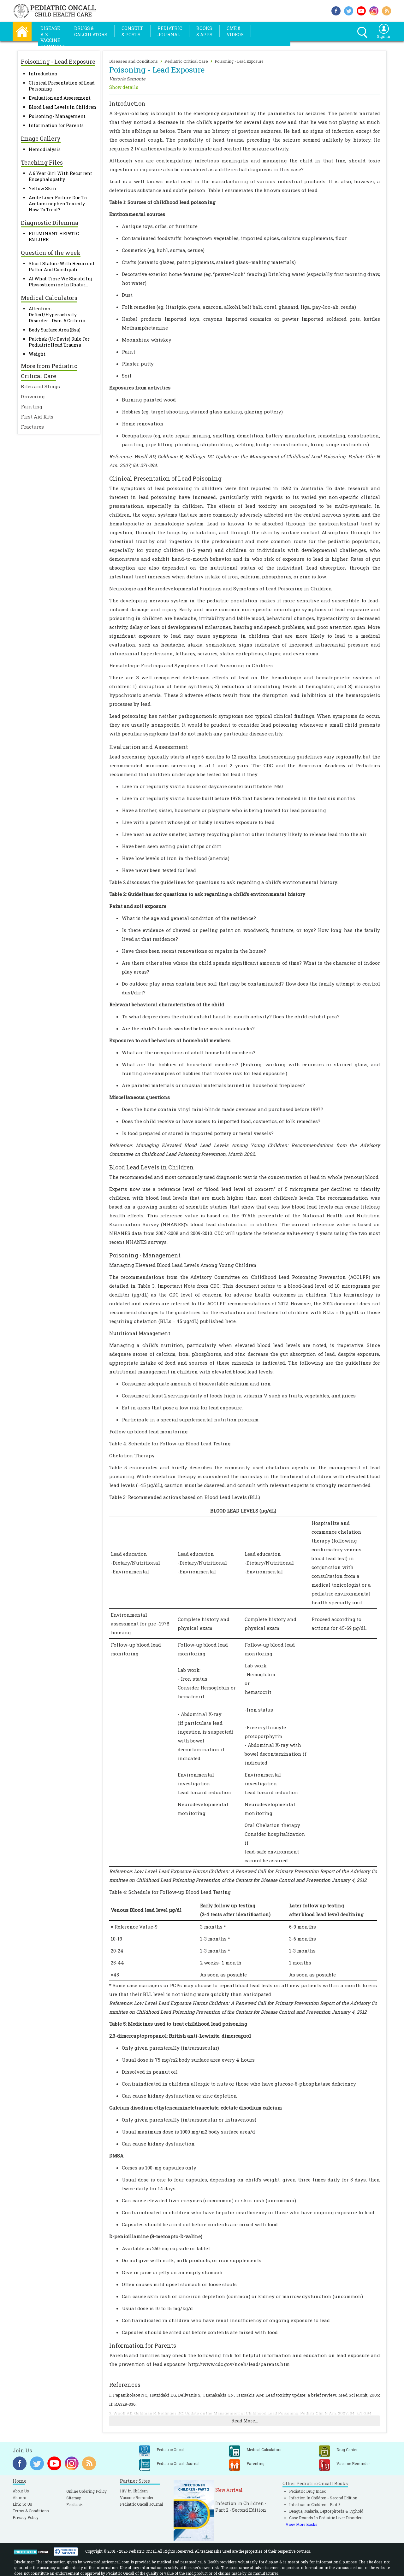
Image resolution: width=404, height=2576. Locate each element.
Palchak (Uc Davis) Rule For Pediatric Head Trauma (59, 342)
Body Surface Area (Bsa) (54, 330)
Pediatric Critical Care (186, 61)
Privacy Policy (26, 2517)
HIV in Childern (134, 2490)
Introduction (43, 74)
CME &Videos (235, 31)
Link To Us (22, 2504)
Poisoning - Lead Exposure (239, 61)
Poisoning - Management (57, 116)
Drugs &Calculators (90, 31)
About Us (21, 2490)
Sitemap (73, 2497)
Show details (123, 87)
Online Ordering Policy (86, 2491)
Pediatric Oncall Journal (141, 2504)
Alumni (19, 2497)
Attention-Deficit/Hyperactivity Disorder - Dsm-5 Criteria (57, 315)
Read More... (244, 2421)
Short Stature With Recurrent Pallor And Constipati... (62, 266)
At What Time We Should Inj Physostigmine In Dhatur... (60, 282)
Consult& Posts (132, 31)
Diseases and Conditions (133, 61)
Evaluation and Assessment (60, 98)
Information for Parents (56, 125)
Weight (37, 354)
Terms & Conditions (31, 2510)
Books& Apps (204, 31)
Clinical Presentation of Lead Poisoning (165, 478)
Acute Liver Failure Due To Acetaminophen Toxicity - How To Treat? (58, 204)
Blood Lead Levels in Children (62, 107)
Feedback (74, 2504)
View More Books (302, 2524)
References (124, 2384)
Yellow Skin (42, 188)
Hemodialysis (45, 149)
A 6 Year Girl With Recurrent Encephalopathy (60, 176)
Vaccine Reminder (136, 2497)
